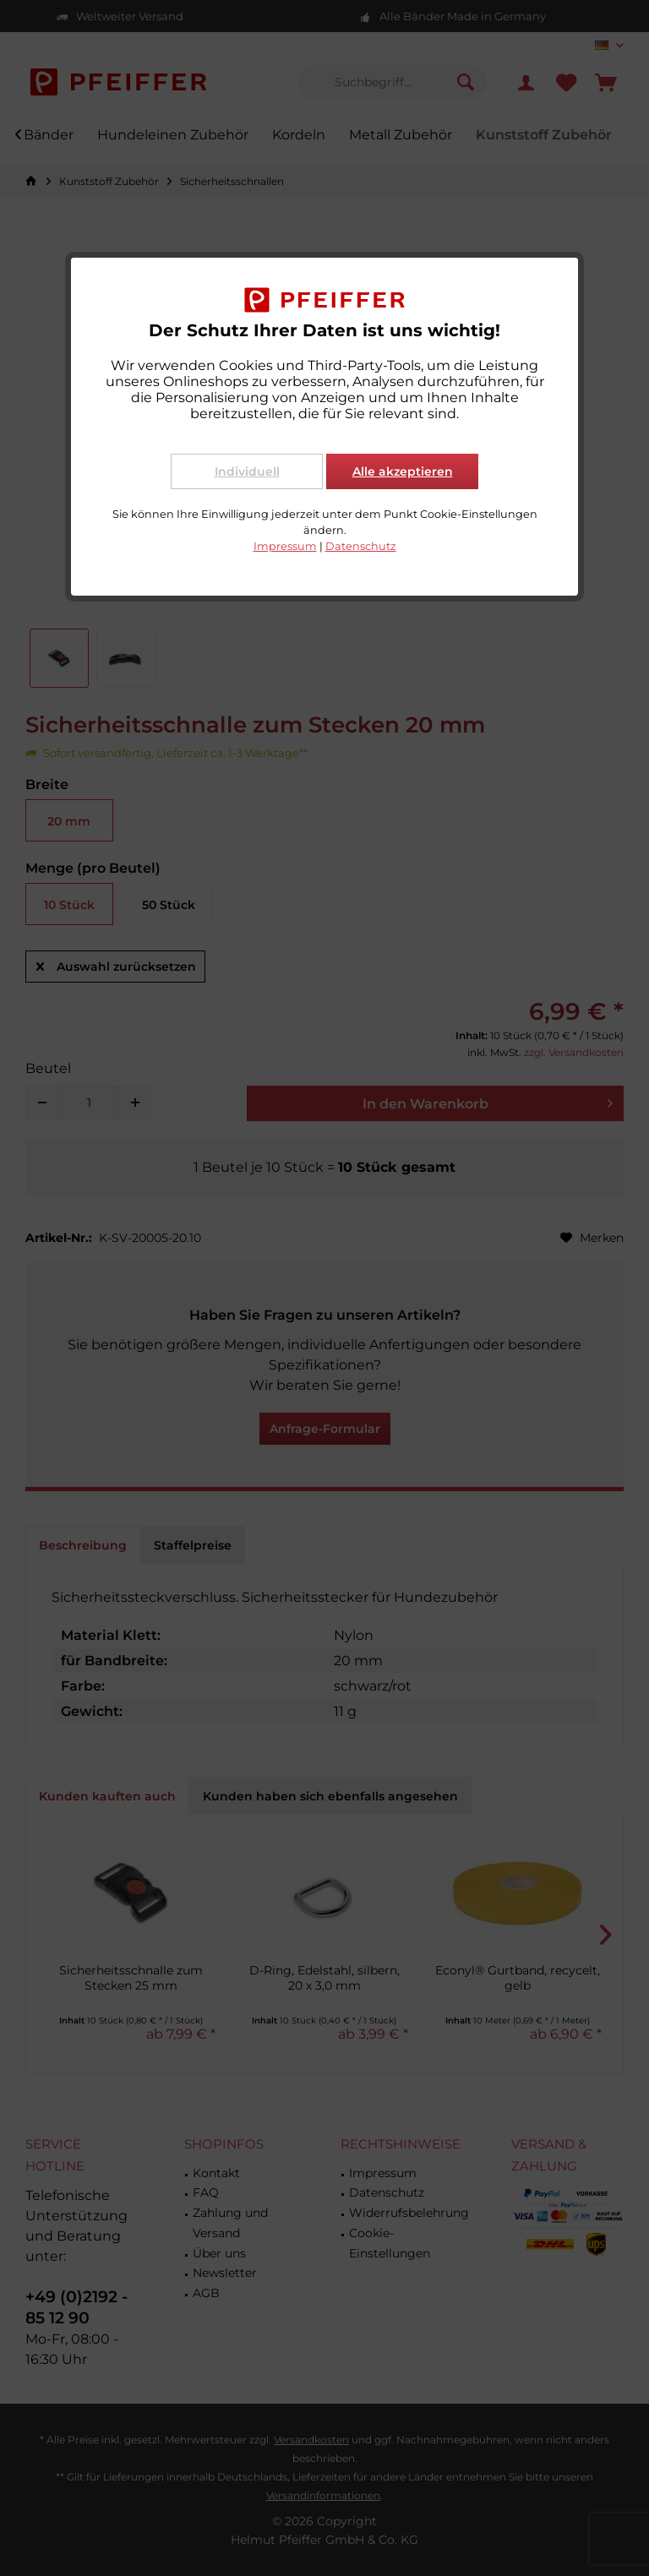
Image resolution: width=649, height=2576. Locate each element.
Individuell (247, 471)
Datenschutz (360, 546)
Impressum (285, 546)
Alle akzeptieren (402, 471)
